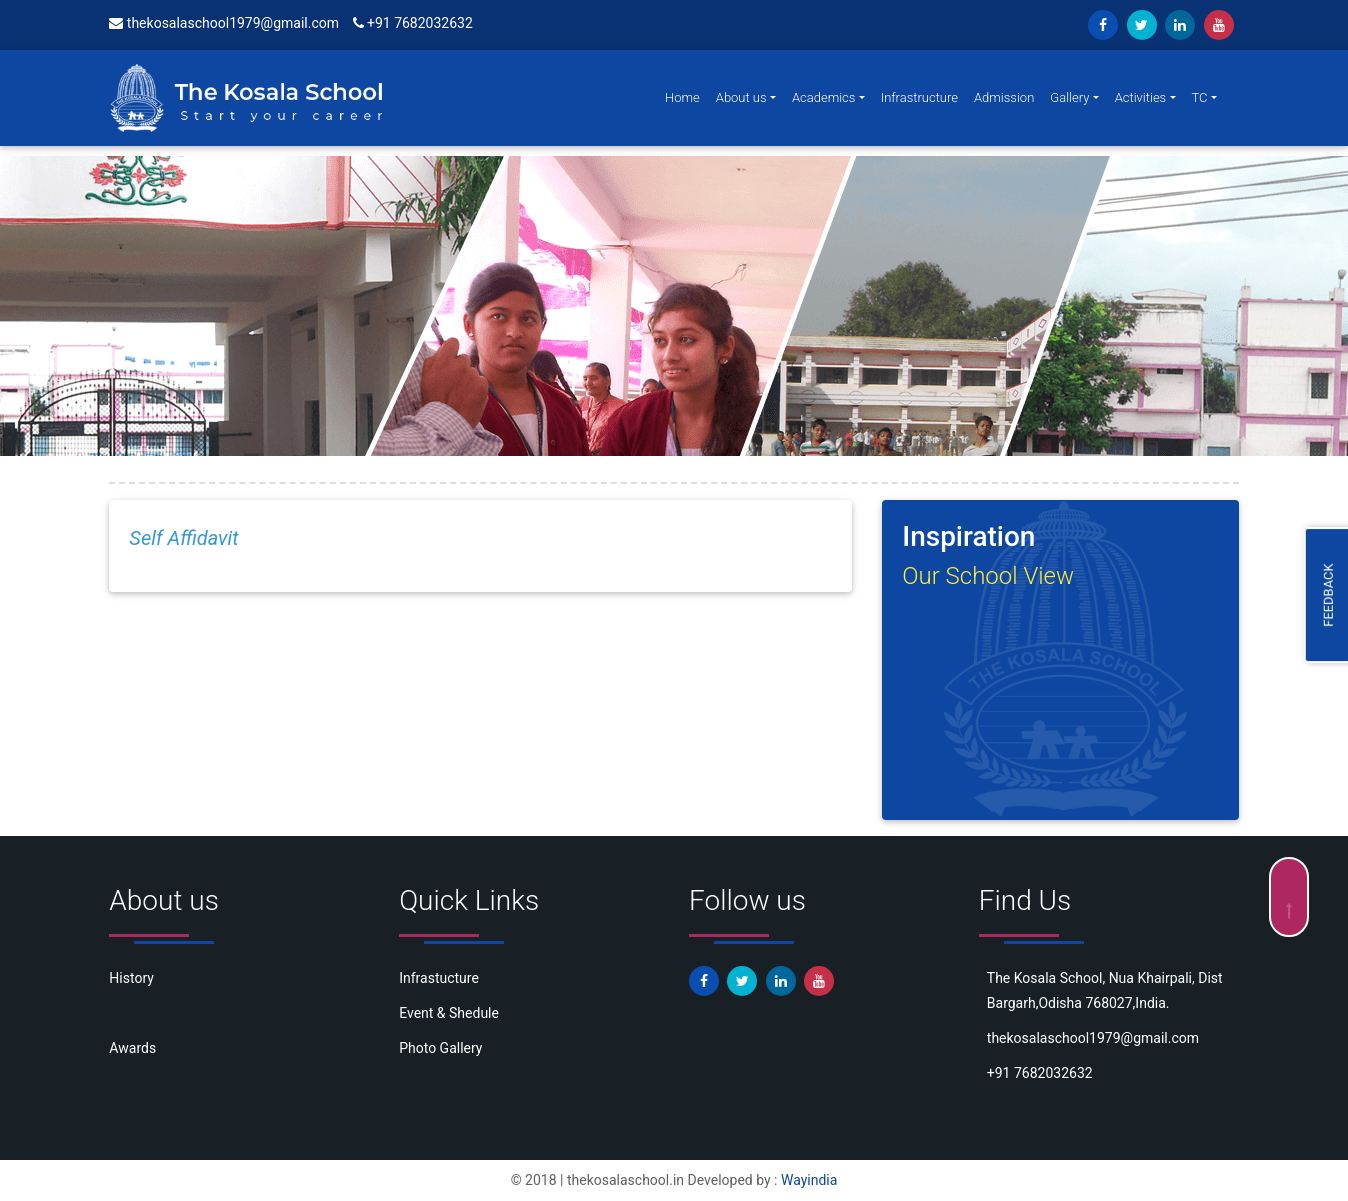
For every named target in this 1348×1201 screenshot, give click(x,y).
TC (1200, 97)
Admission (1004, 97)
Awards (132, 1048)
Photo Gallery (440, 1048)
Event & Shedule (449, 1013)
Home (682, 97)
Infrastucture (439, 978)
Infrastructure (919, 97)
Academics (823, 97)
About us (741, 97)
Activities (1141, 97)
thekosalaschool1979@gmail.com (224, 23)
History (131, 978)
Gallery (1069, 97)
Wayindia (809, 1180)
